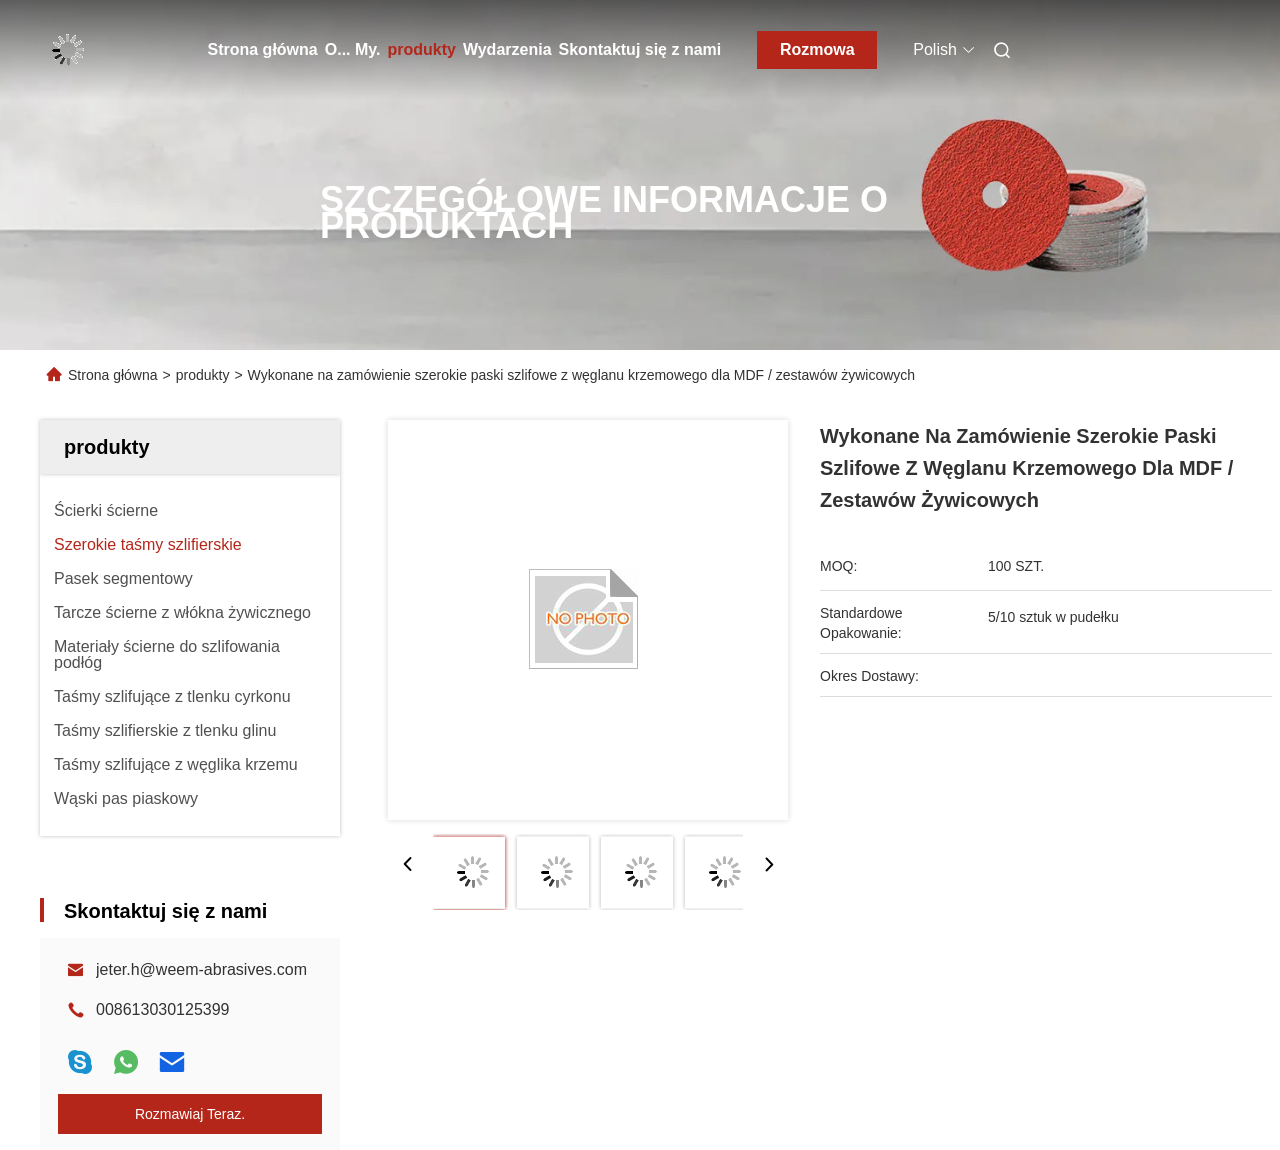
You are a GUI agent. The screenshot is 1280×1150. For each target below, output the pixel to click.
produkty (421, 49)
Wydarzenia (507, 49)
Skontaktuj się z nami (640, 49)
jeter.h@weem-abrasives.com (201, 969)
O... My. (353, 49)
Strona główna (263, 49)
